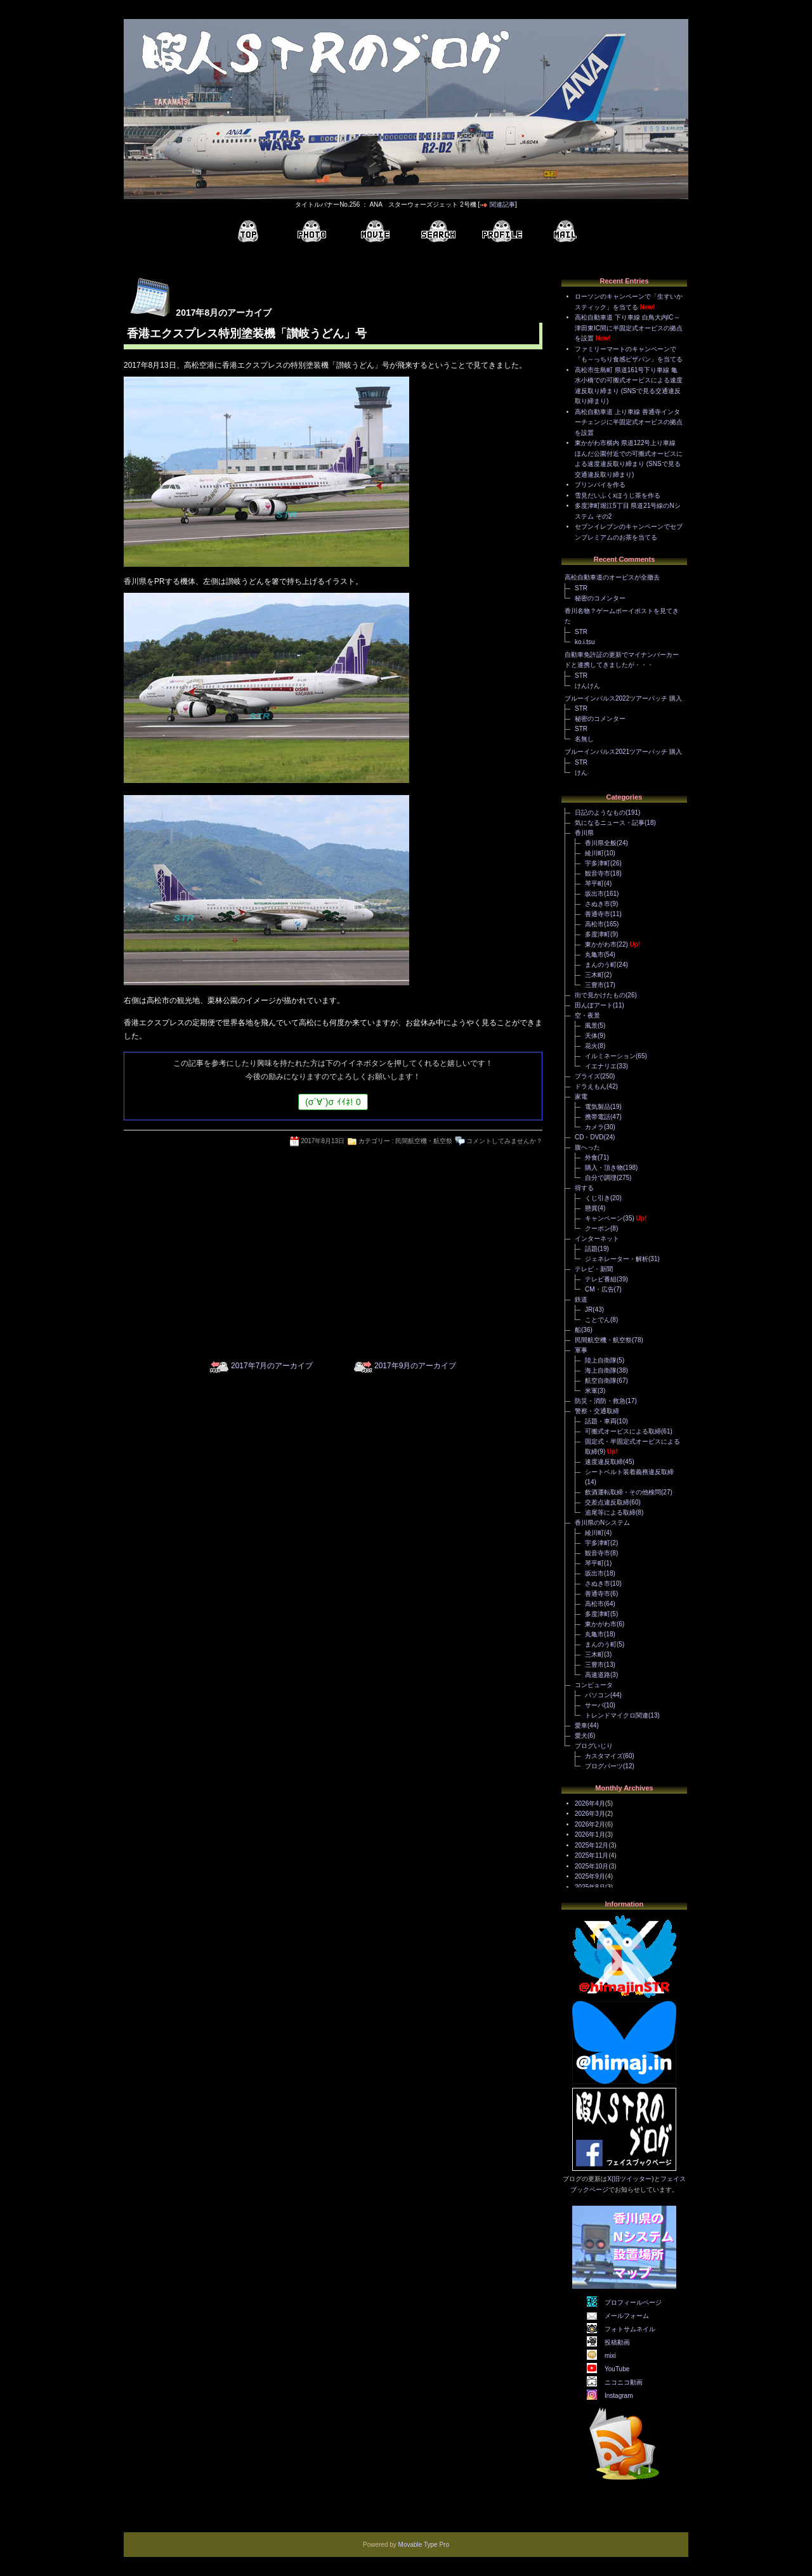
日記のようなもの (600, 812)
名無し (584, 738)
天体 (591, 1035)
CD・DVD (589, 1137)
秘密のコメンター (600, 598)
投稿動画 (617, 2342)
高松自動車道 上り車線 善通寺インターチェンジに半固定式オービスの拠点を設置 (629, 422)
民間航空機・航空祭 (423, 1140)
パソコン (597, 1695)
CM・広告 (599, 1289)
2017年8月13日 (322, 1140)
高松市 (594, 924)
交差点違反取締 (607, 1502)
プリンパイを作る (600, 484)
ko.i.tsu (585, 641)
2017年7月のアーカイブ (272, 1365)
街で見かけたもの (600, 995)
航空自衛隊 (601, 1380)
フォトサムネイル (630, 2329)
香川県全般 (601, 842)
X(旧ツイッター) (630, 2178)
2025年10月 (591, 1866)
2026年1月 (590, 1834)
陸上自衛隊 (601, 1360)
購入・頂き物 (604, 1167)
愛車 (581, 1725)
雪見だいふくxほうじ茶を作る (617, 495)
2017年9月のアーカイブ (415, 1365)
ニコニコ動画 (624, 2382)
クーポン (597, 1228)
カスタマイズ (604, 1755)
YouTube (617, 2369)
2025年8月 (590, 1887)
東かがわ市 (601, 944)
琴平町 (594, 883)
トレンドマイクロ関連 (616, 1715)
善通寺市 (597, 913)
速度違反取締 (604, 1461)
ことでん (597, 1319)
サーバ (594, 1705)
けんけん (587, 685)
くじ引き (597, 1197)
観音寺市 (597, 873)
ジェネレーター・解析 (616, 1258)
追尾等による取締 (610, 1512)
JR (589, 1309)
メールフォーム (627, 2315)
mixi (610, 2355)
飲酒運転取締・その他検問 (623, 1492)
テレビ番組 (601, 1279)
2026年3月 (590, 1813)
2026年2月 (590, 1824)
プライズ (587, 1076)
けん (581, 772)
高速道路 (597, 1674)
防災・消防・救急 (600, 1400)
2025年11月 (591, 1855)
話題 (591, 1248)
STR (581, 588)
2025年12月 (591, 1845)
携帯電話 (597, 1116)
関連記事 (502, 204)
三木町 (594, 974)
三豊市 (594, 984)
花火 (591, 1045)
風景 (591, 1025)
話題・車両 (601, 1421)
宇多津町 (597, 863)
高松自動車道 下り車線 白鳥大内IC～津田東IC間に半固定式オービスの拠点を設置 (629, 328)
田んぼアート (594, 1005)
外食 (591, 1157)
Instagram (618, 2395)
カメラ (594, 1126)
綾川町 (594, 853)
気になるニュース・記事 (610, 822)
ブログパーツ (604, 1766)
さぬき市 (597, 903)
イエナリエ (601, 1066)
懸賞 (591, 1208)
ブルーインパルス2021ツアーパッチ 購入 (623, 751)
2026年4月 (590, 1803)
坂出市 (594, 893)
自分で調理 (601, 1177)
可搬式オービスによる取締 (623, 1431)
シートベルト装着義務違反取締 (629, 1471)
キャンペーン (604, 1218)
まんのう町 (601, 964)
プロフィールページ (633, 2302)
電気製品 (597, 1106)
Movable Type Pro (423, 2544)
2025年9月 (590, 1876)
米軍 (591, 1390)
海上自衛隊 (601, 1370)
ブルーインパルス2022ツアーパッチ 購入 (623, 698)
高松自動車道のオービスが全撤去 (612, 577)
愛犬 (581, 1735)
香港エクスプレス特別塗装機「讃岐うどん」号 (247, 333)
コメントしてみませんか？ (504, 1140)
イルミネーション (610, 1055)
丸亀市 (594, 954)
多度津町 (597, 934)
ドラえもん (590, 1086)
